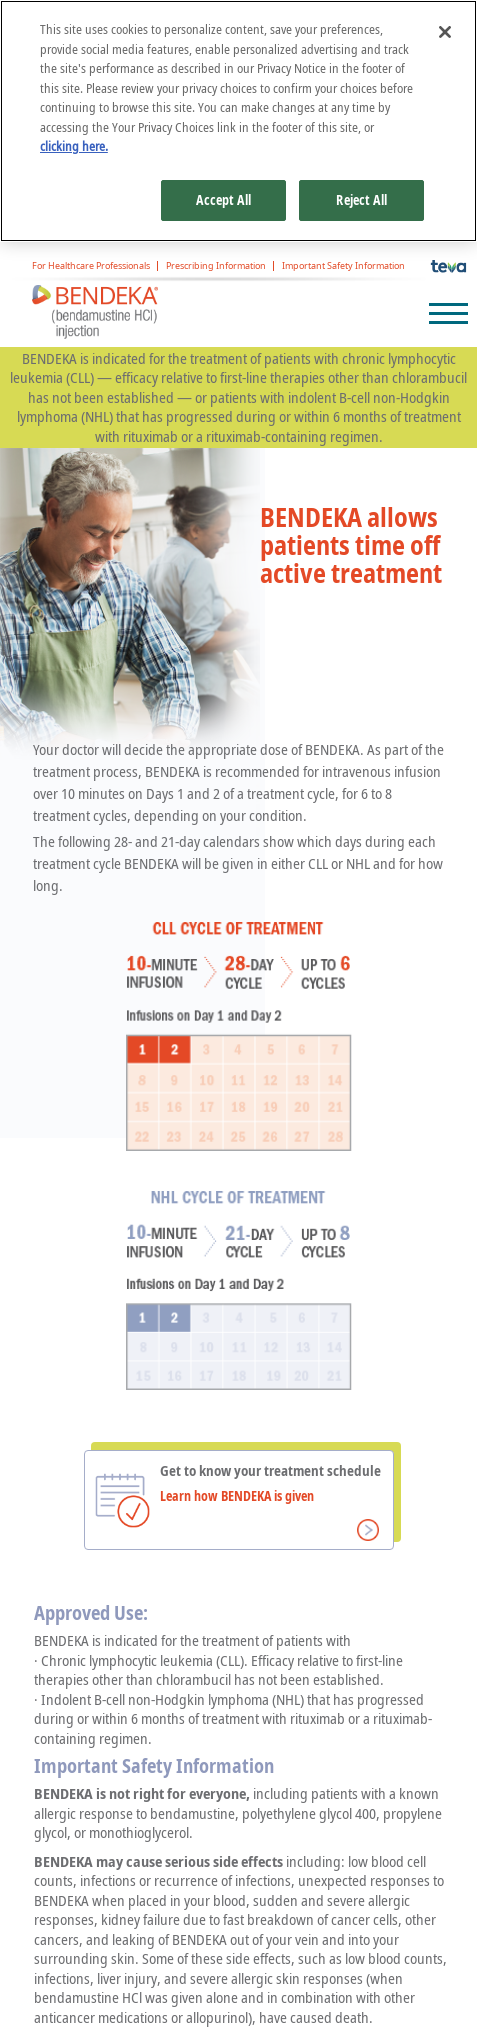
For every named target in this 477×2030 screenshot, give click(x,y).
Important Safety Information (343, 266)
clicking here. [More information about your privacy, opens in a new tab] (74, 146)
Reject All (361, 200)
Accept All (223, 200)
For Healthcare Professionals (91, 266)
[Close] (445, 32)
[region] (238, 121)
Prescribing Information (216, 266)
